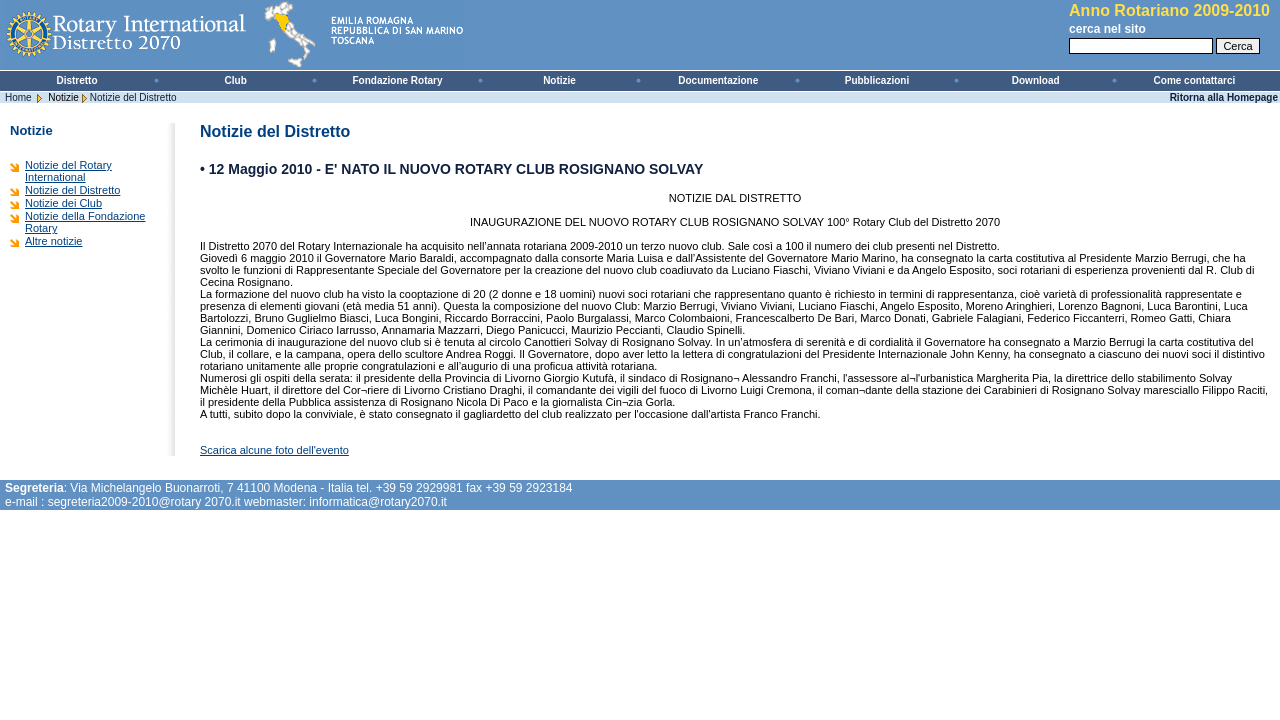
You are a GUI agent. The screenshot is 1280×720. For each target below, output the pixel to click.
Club (236, 80)
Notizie (559, 80)
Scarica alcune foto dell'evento (274, 450)
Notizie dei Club (63, 203)
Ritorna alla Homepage (1224, 97)
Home (18, 97)
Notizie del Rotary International (68, 171)
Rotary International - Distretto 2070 (240, 35)
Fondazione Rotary (398, 80)
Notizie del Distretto (133, 97)
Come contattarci (1195, 80)
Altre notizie (53, 241)
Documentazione (718, 80)
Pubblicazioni (877, 80)
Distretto (76, 80)
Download (1036, 80)
